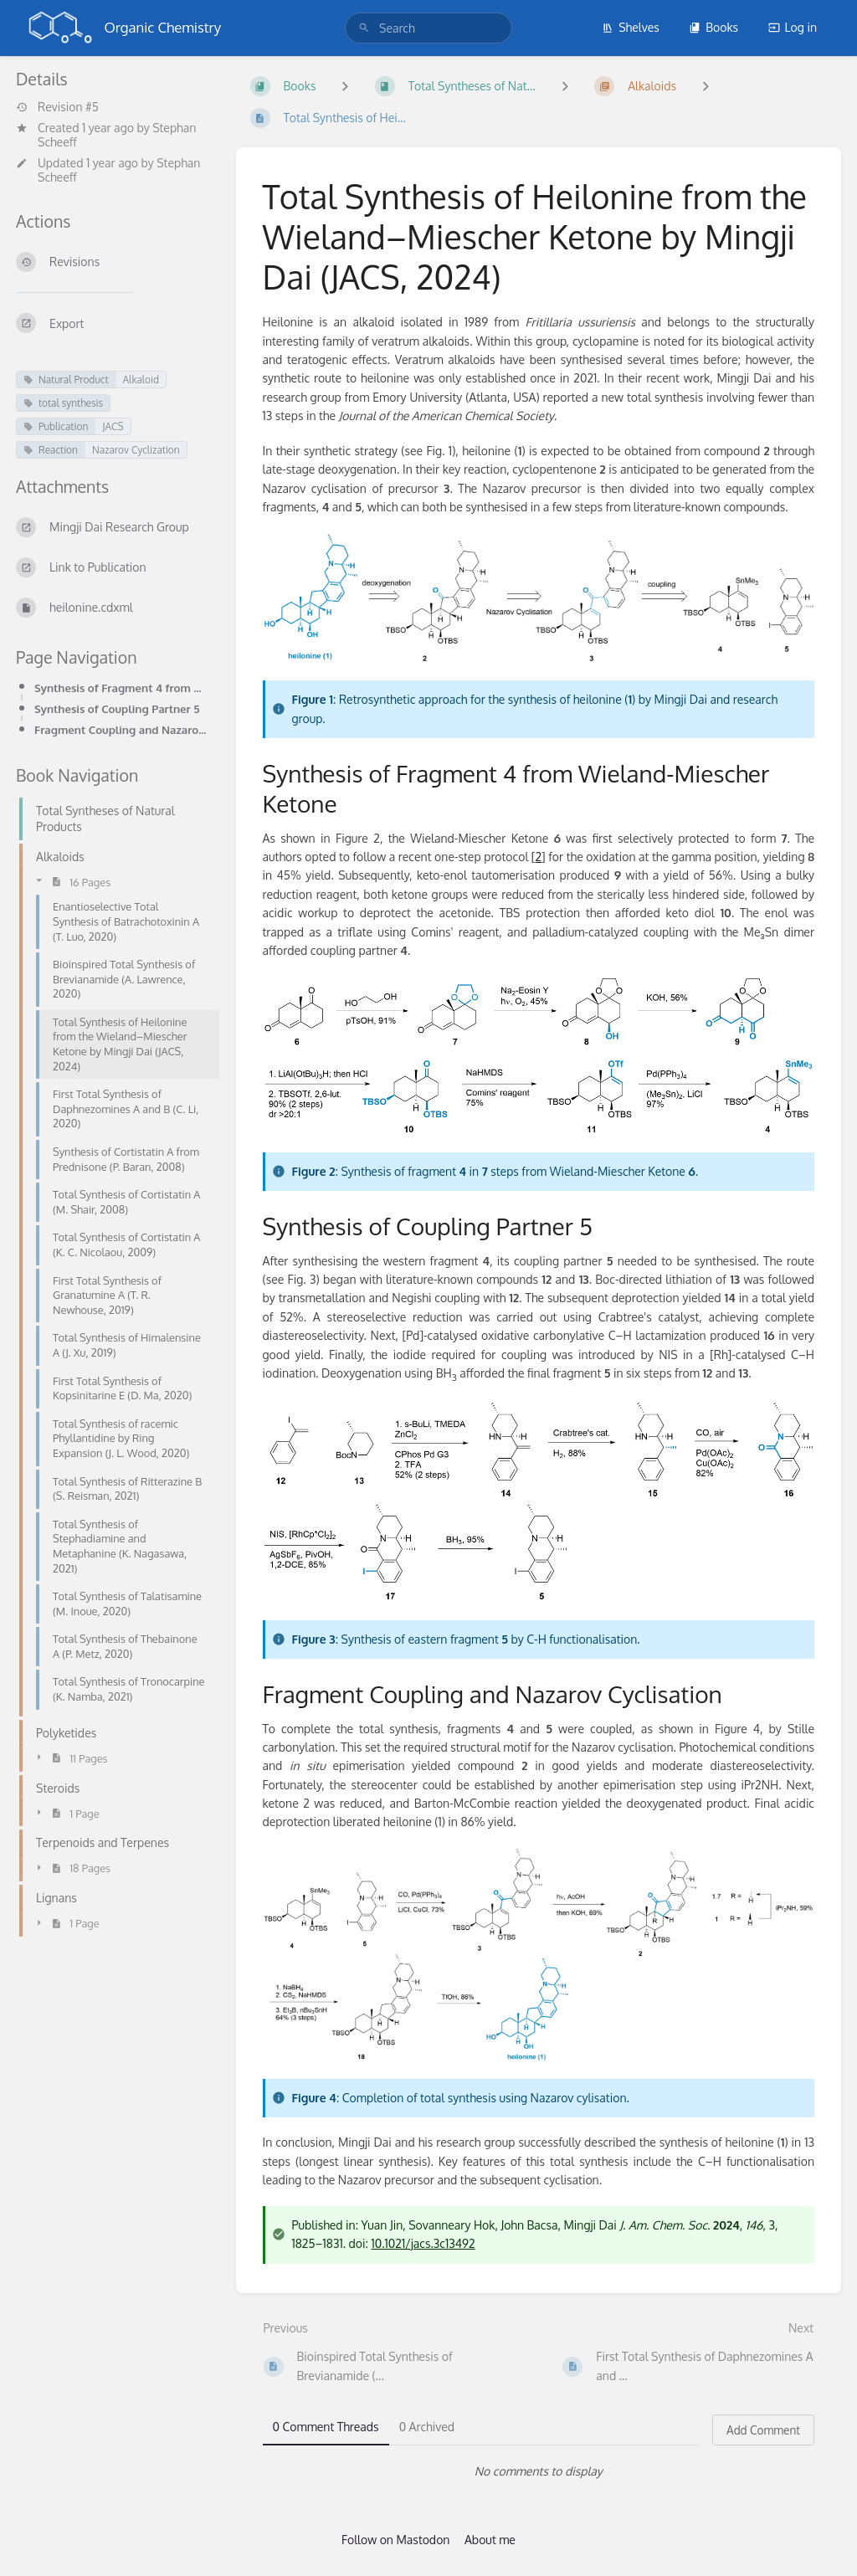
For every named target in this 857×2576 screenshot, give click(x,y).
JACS (112, 426)
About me (490, 2539)
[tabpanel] (539, 2471)
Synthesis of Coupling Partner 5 (117, 708)
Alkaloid (141, 379)
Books (713, 27)
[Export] (113, 323)
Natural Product (66, 379)
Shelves (630, 27)
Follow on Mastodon (395, 2539)
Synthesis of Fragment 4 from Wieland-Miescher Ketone (121, 687)
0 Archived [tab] (426, 2426)
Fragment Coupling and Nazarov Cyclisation (121, 729)
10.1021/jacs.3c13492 (423, 2243)
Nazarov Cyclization (136, 450)
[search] (428, 28)
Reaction (50, 450)
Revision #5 (57, 107)
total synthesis (63, 403)
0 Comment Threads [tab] (326, 2426)
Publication (55, 426)
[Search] (364, 28)
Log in (792, 27)
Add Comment (763, 2430)
